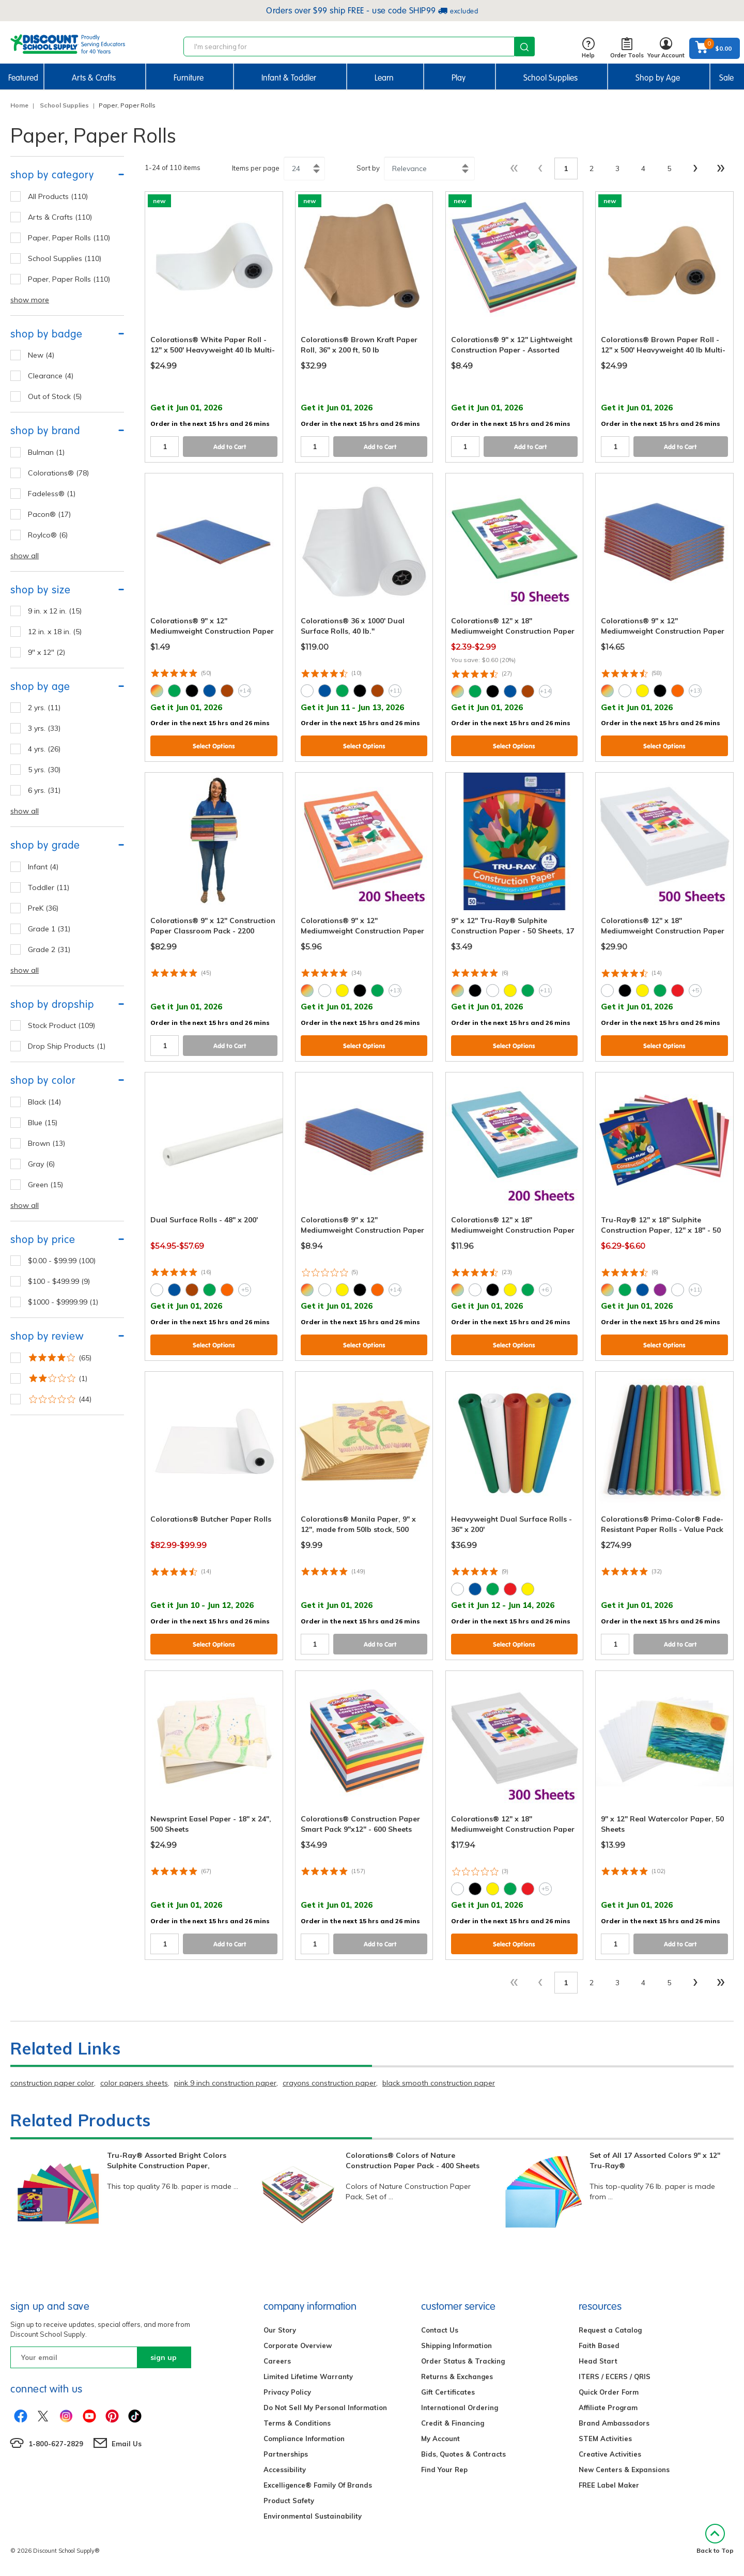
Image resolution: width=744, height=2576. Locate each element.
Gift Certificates (448, 2392)
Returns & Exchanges (457, 2376)
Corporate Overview (298, 2345)
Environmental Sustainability (313, 2516)
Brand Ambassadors (614, 2423)
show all (24, 555)
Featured (23, 78)
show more (29, 299)
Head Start (598, 2361)
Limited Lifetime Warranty (308, 2376)
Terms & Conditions (297, 2423)
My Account (440, 2438)
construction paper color (52, 2083)
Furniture (189, 78)
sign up (163, 2357)
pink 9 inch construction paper (225, 2083)
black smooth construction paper (438, 2083)
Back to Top (715, 2539)
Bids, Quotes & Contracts (463, 2454)
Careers (277, 2361)
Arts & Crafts (94, 78)
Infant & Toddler (288, 78)
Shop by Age (658, 78)
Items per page (256, 168)
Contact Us (439, 2330)
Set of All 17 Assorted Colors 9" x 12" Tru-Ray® (655, 2160)
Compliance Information (304, 2438)
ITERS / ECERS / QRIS (614, 2376)
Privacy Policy (287, 2392)
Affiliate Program (608, 2407)
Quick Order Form (609, 2392)
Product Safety (289, 2500)
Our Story (280, 2330)
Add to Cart (229, 447)
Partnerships (286, 2454)
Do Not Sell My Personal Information (325, 2407)
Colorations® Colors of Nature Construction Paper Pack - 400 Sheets (412, 2160)
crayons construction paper (329, 2083)
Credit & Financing (452, 2423)
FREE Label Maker (609, 2485)
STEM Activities (605, 2438)
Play (459, 78)
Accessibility (285, 2469)
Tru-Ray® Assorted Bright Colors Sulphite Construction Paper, (166, 2160)
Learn (384, 78)
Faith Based (599, 2345)
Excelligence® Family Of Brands (318, 2485)
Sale (726, 78)
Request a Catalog (610, 2330)
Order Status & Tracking (463, 2361)
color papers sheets (134, 2083)
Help (588, 48)
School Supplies (550, 78)
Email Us (127, 2444)
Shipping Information (456, 2345)
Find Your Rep (444, 2469)
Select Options (214, 746)
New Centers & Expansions (624, 2469)
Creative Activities (610, 2454)
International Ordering (459, 2407)
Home (19, 105)
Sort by (368, 168)
